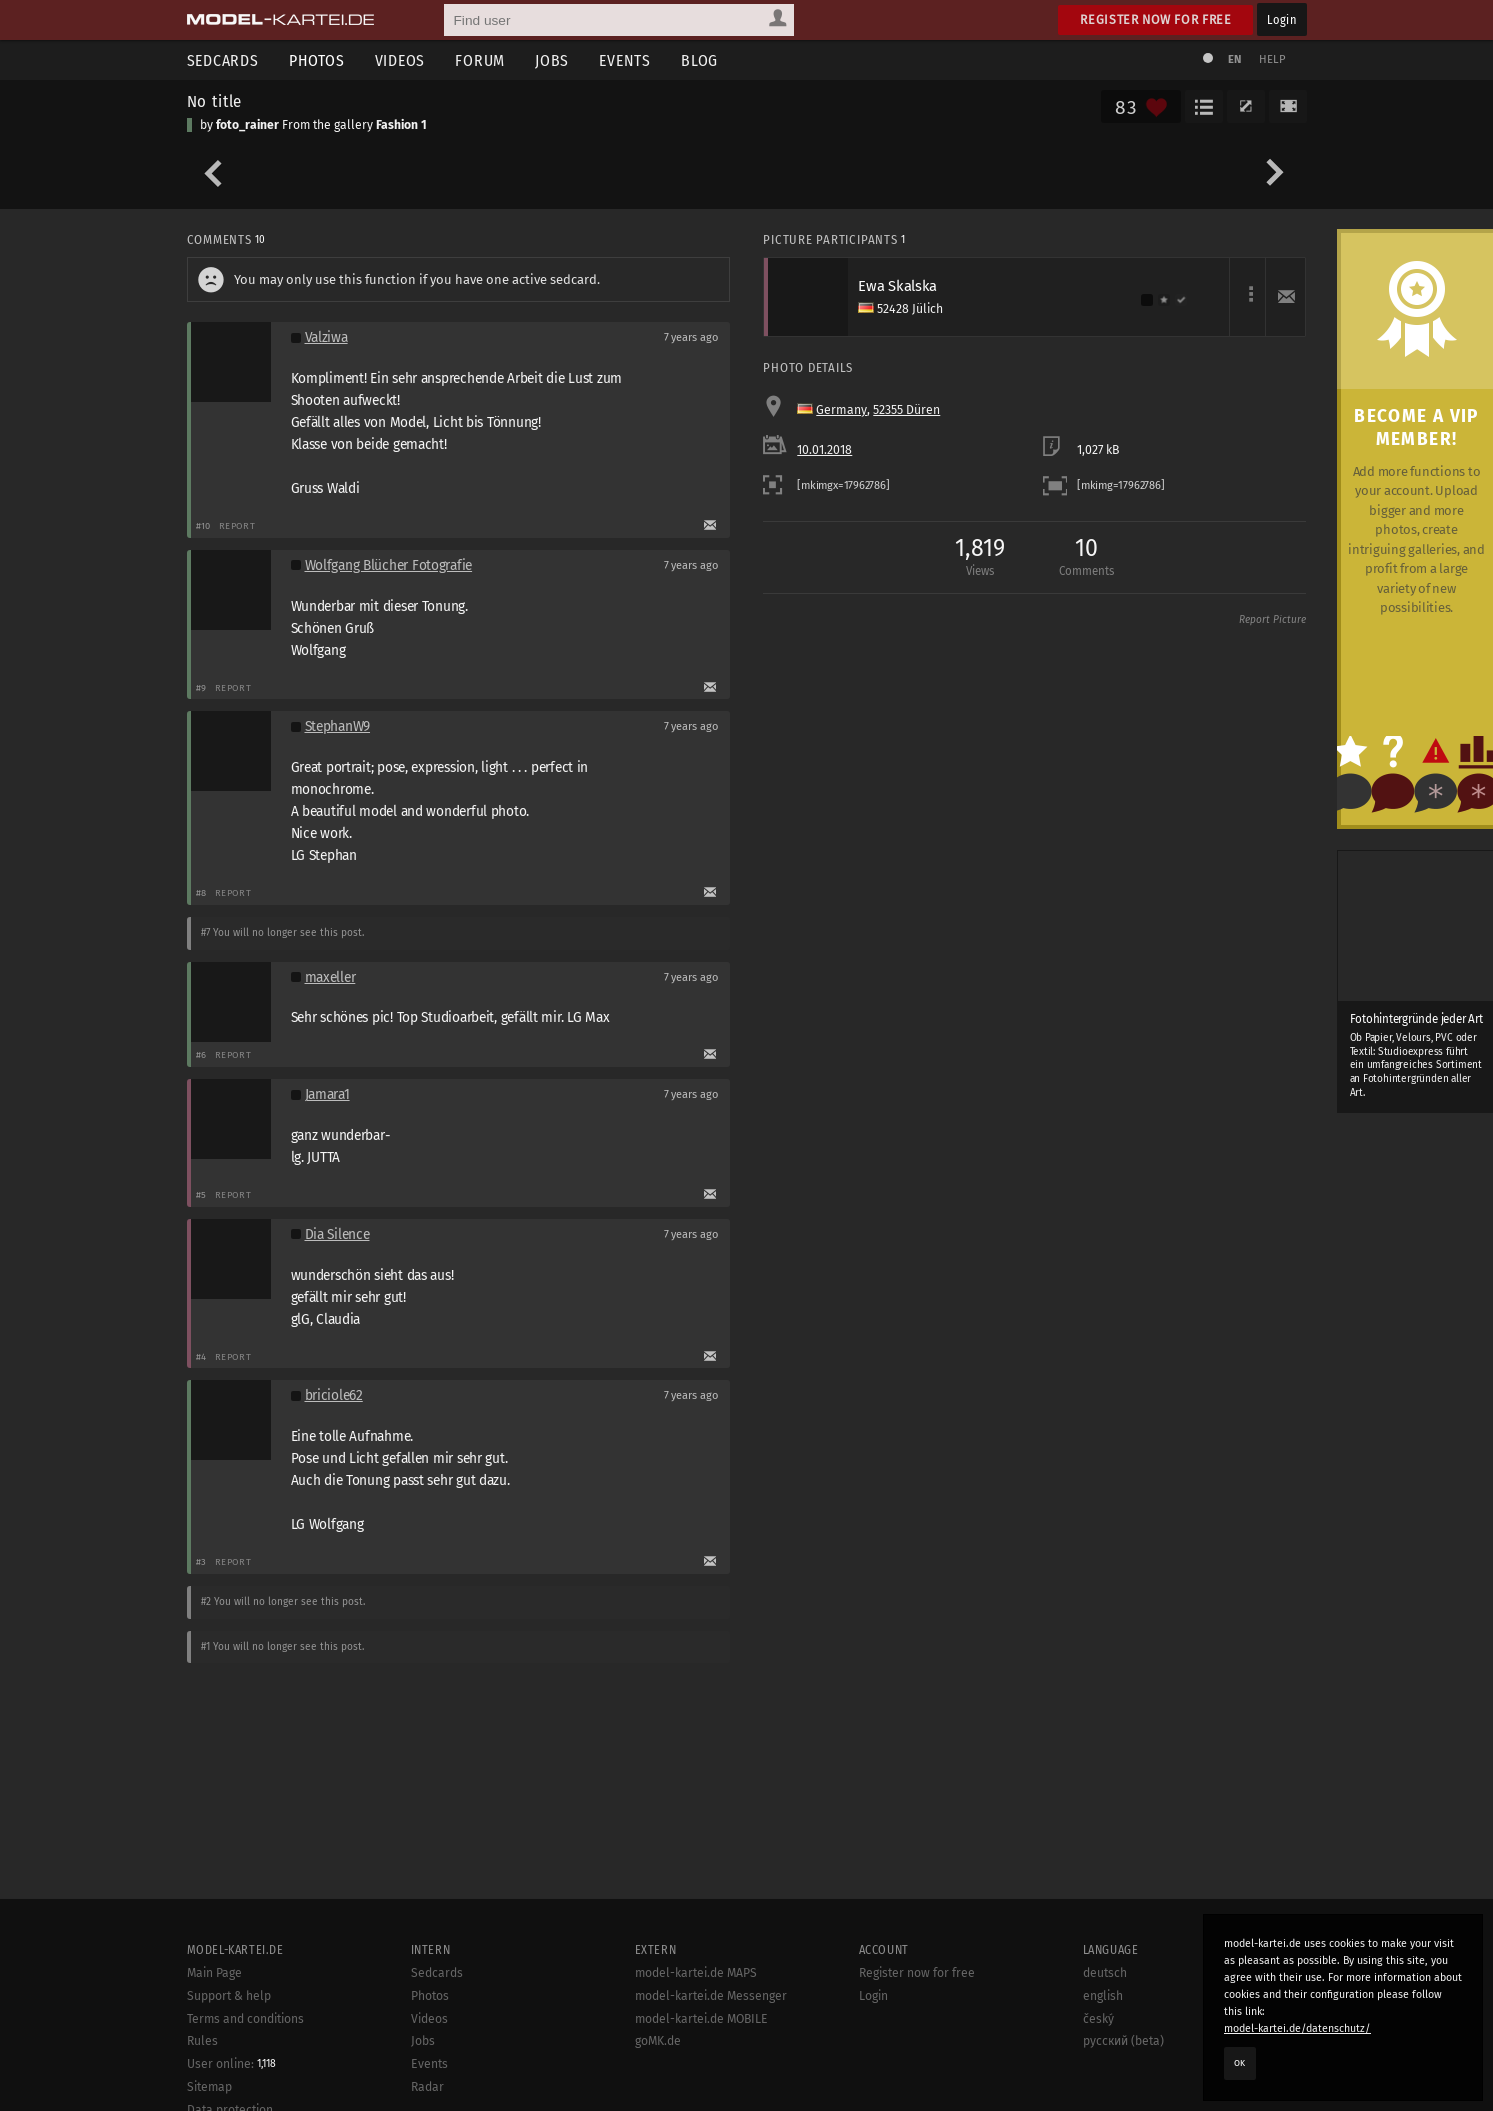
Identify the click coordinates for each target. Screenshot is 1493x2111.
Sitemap (209, 2087)
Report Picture (1272, 620)
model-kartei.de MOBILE (701, 2019)
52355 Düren (906, 410)
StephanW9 (338, 726)
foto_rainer (247, 125)
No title (215, 101)
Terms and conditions (245, 2019)
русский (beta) (1123, 2041)
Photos (317, 60)
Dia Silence (337, 1234)
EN (1235, 59)
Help (1273, 59)
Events (625, 60)
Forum (480, 60)
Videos (400, 60)
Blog (699, 60)
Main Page (214, 1973)
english (1103, 1996)
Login (1281, 19)
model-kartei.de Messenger (711, 1996)
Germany (841, 410)
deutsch (1105, 1973)
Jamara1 (327, 1094)
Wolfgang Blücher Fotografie (389, 565)
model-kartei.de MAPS (696, 1973)
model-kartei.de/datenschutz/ (1297, 2028)
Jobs (552, 60)
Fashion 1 (401, 125)
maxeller (330, 977)
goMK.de (658, 2041)
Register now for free (1155, 19)
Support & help (229, 1996)
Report (237, 525)
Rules (202, 2041)
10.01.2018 (824, 450)
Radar (427, 2087)
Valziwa (326, 337)
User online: (231, 2064)
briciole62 (334, 1395)
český (1098, 2019)
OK (1240, 2063)
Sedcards (223, 60)
